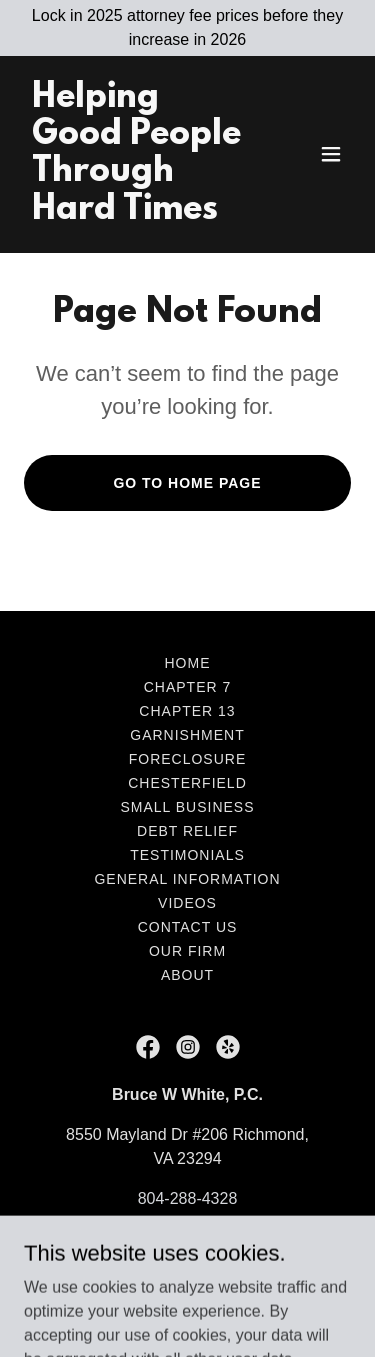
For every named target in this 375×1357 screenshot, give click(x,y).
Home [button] (188, 663)
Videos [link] (187, 903)
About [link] (187, 975)
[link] (138, 213)
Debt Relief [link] (187, 831)
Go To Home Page (187, 483)
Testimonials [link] (187, 855)
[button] (331, 154)
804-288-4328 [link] (188, 1198)
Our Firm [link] (187, 951)
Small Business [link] (188, 807)
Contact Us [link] (188, 927)
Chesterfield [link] (187, 783)
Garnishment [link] (187, 735)
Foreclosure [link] (188, 759)
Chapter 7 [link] (188, 687)
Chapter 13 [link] (187, 711)
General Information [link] (187, 879)
